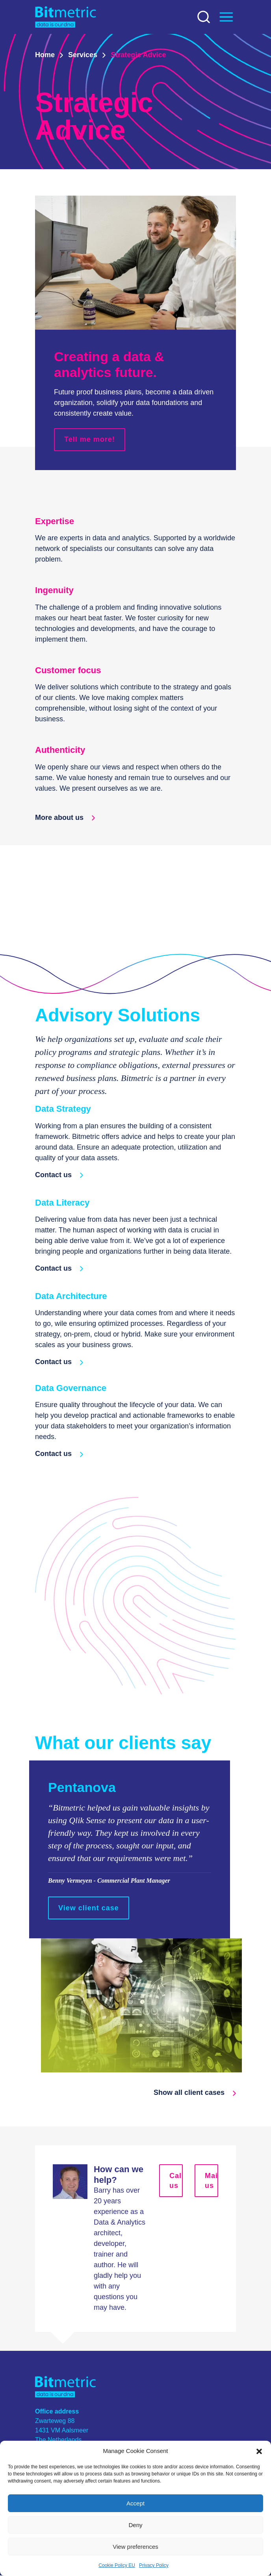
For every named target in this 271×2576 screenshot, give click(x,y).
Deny (135, 2525)
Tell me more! (89, 440)
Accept (135, 2503)
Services (82, 55)
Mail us (211, 2181)
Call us (176, 2181)
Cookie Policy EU (116, 2565)
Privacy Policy (154, 2565)
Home (45, 55)
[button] (259, 2451)
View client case (88, 1908)
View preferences (135, 2546)
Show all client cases (195, 2093)
